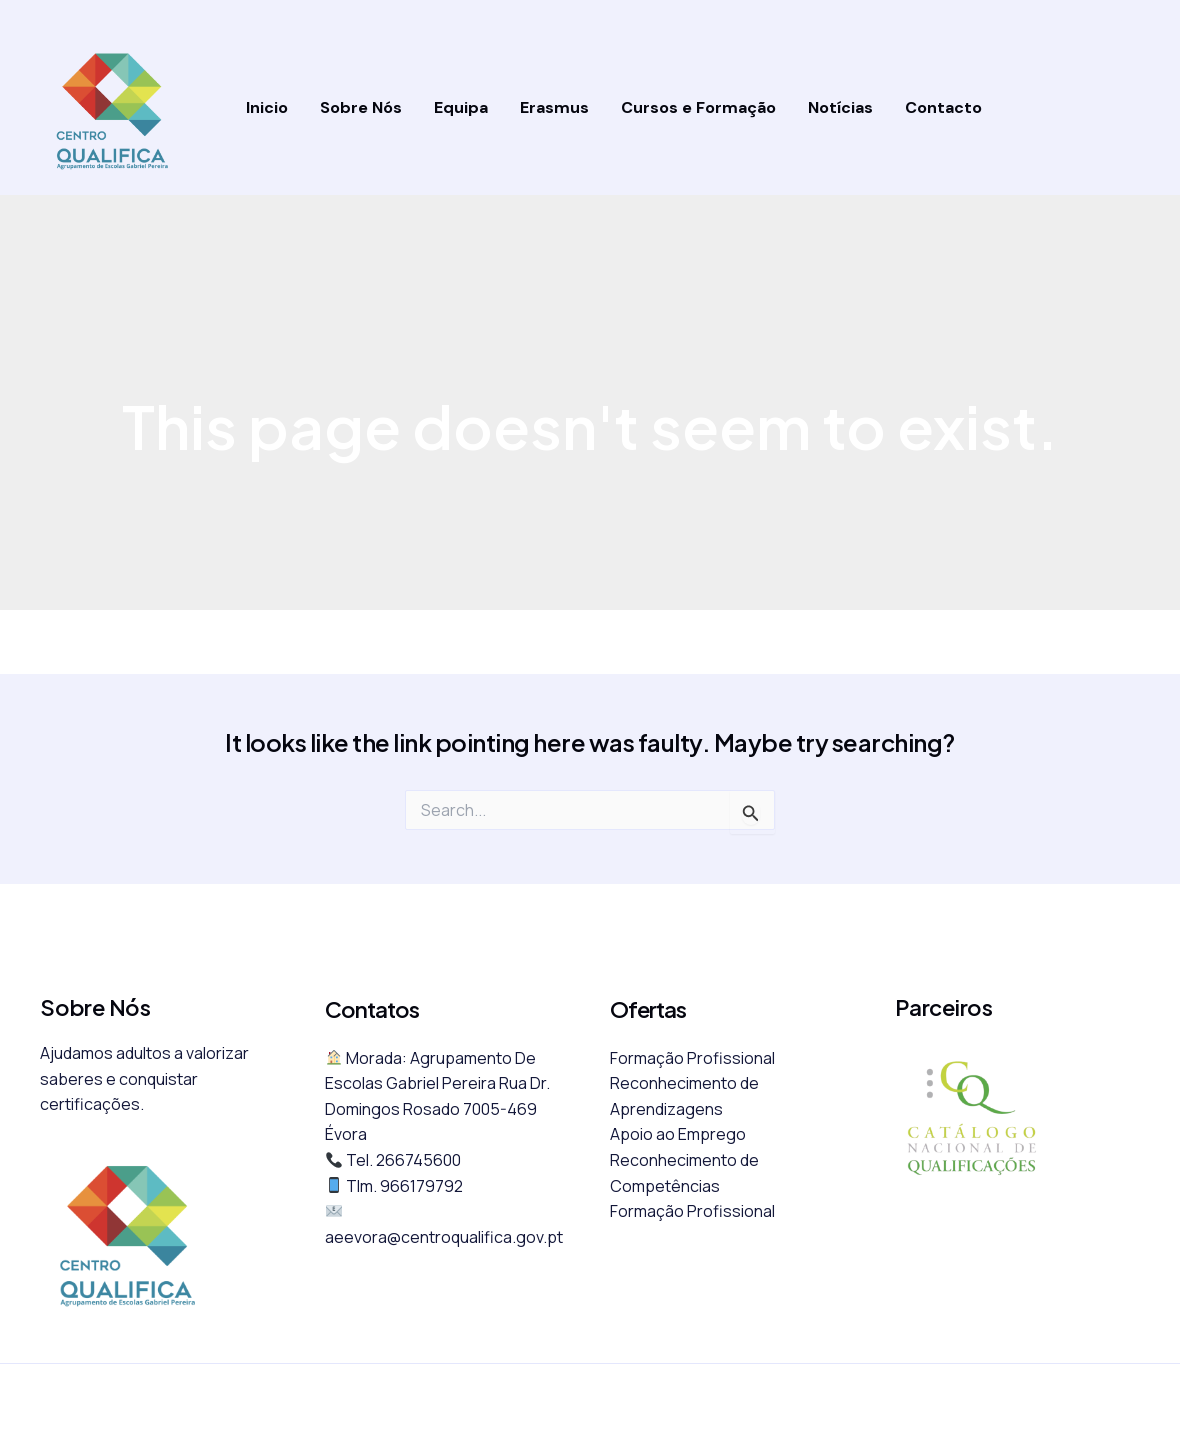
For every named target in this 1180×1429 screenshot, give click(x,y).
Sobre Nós (361, 107)
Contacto (943, 107)
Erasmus (554, 107)
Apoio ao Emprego (678, 1134)
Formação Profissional (692, 1058)
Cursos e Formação (698, 107)
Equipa (461, 107)
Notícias (840, 107)
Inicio (267, 107)
